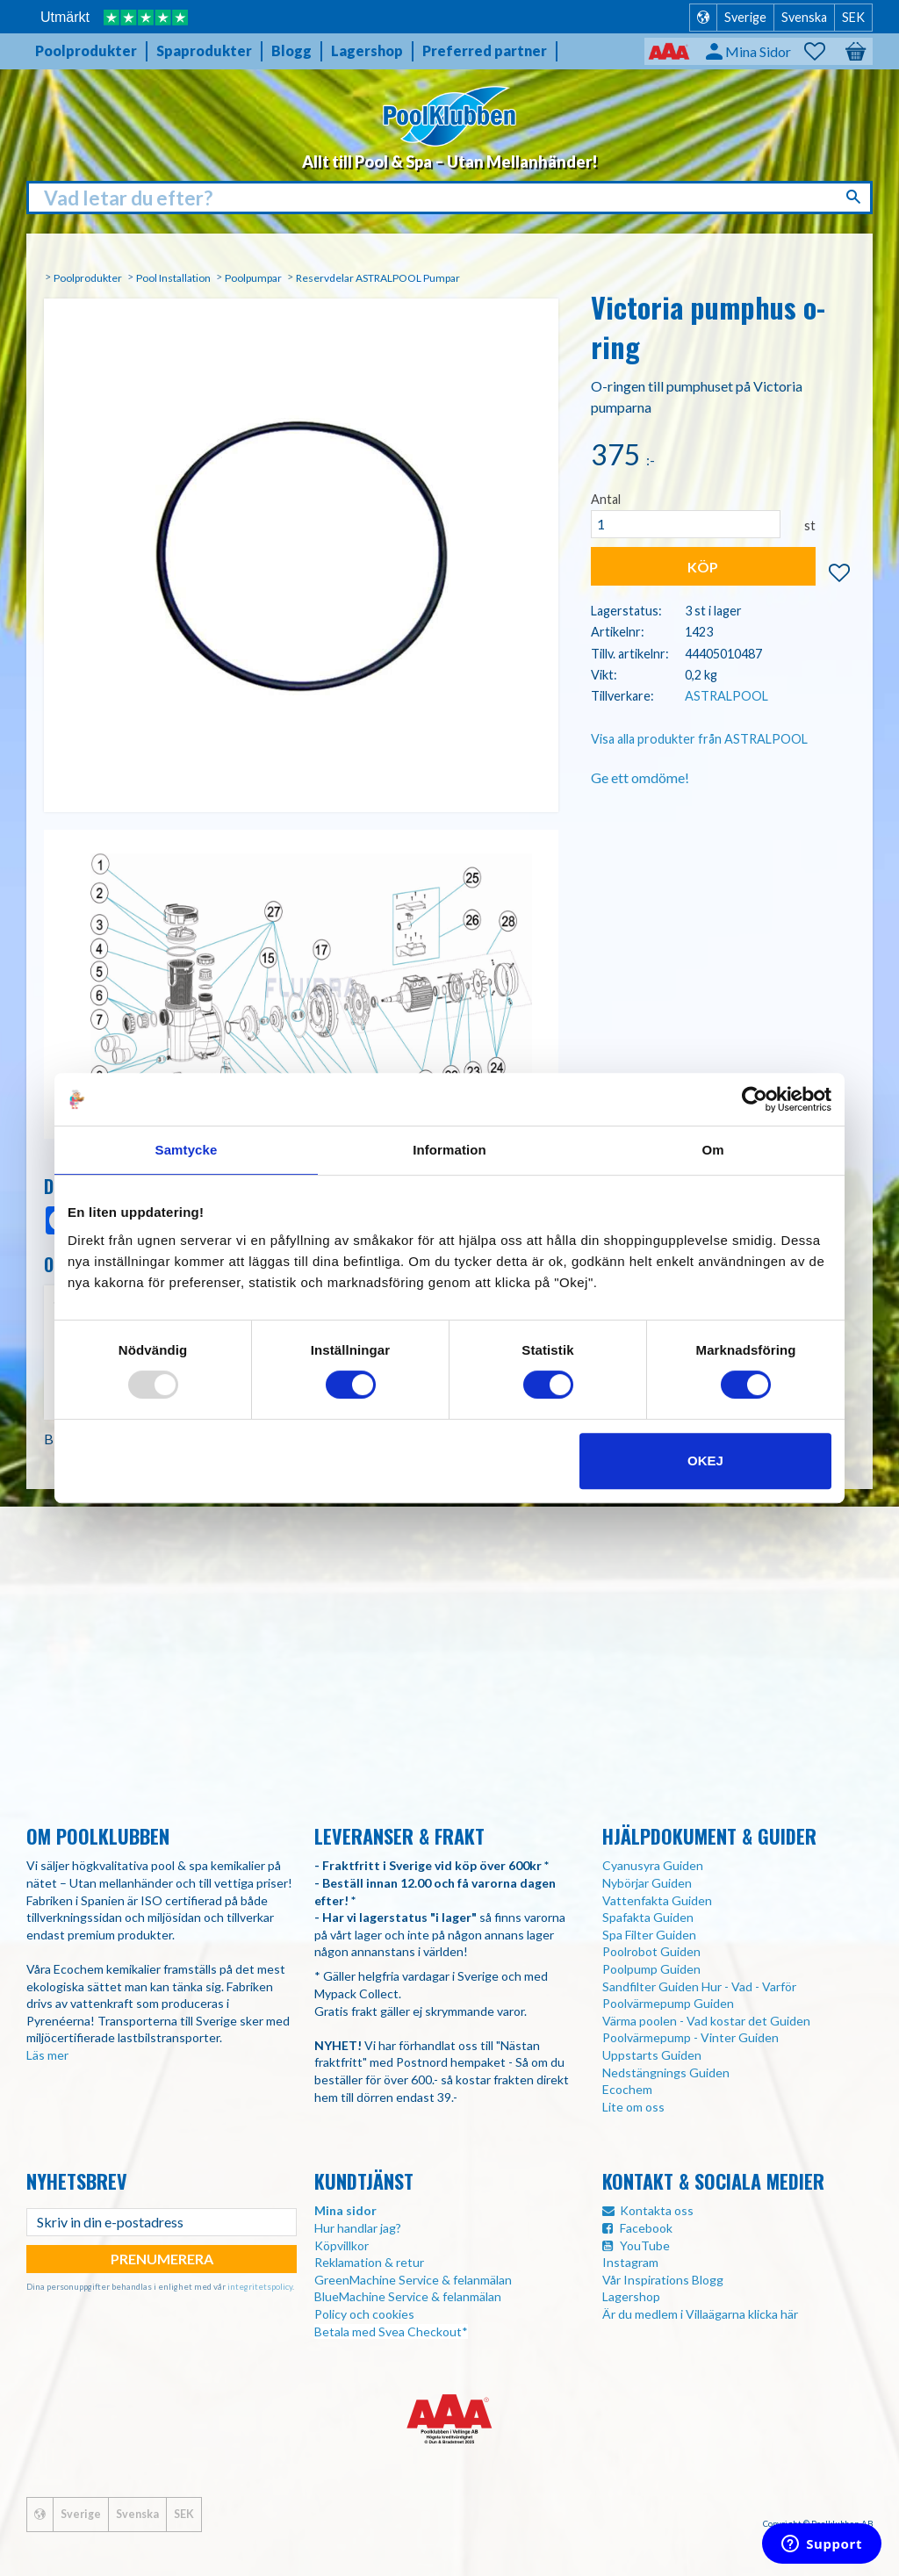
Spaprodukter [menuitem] (204, 50)
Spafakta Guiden (648, 1917)
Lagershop (631, 2296)
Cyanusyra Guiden (652, 1865)
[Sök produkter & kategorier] (449, 197)
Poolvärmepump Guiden (668, 2003)
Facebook (646, 2227)
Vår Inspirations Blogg (662, 2279)
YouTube (645, 2245)
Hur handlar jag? (357, 2227)
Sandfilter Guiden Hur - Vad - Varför (699, 1986)
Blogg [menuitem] (291, 50)
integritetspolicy (259, 2286)
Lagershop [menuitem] (367, 50)
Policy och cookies (364, 2313)
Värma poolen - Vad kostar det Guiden (706, 2020)
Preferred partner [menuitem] (484, 50)
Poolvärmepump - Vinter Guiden (690, 2037)
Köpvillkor (341, 2245)
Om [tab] (712, 1149)
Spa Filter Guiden (649, 1934)
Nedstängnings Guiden (666, 2072)
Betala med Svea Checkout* (391, 2331)
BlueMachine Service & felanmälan (407, 2296)
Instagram (630, 2262)
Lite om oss (633, 2106)
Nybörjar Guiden (647, 1882)
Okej (705, 1460)
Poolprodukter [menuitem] (86, 50)
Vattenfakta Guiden (657, 1900)
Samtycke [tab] (186, 1149)
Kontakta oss (657, 2210)
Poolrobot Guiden (651, 1951)
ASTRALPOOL (726, 695)
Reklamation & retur (369, 2262)
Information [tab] (449, 1149)
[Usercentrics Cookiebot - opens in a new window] (754, 1099)
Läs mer (47, 2054)
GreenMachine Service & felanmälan (413, 2279)
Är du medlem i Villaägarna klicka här (700, 2313)
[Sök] (855, 196)
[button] (823, 51)
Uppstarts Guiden (651, 2054)
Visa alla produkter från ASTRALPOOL (699, 738)
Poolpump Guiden (651, 1968)
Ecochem (627, 2089)
